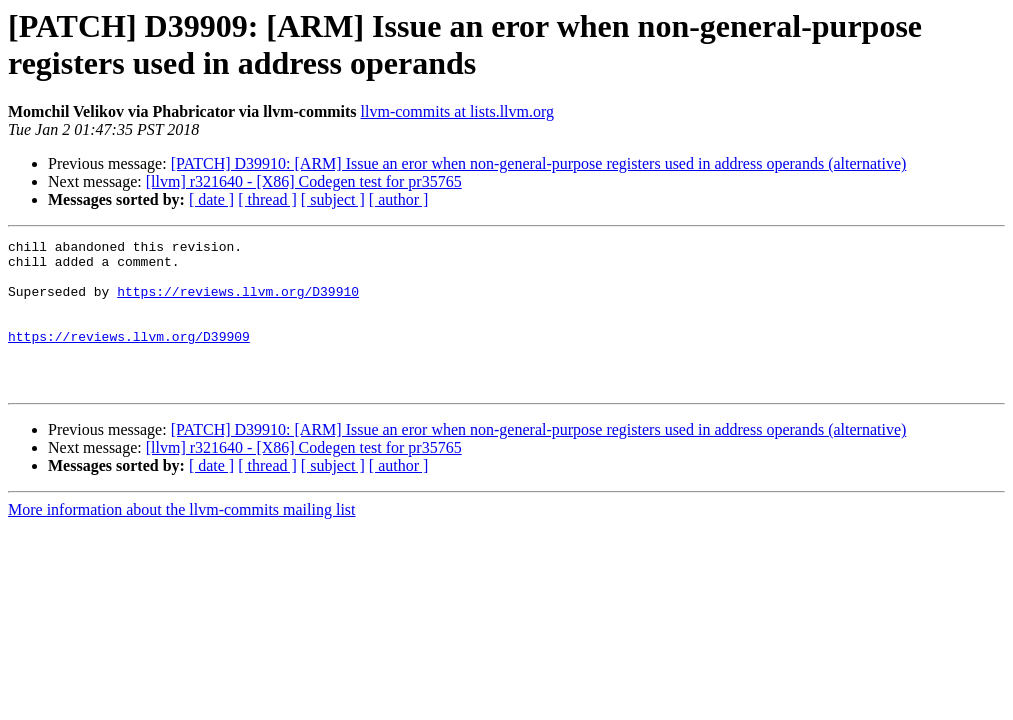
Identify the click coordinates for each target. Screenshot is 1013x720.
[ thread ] (267, 199)
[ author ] (399, 199)
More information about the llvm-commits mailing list (182, 539)
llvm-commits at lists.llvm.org (457, 111)
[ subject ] (333, 199)
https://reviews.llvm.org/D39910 (238, 303)
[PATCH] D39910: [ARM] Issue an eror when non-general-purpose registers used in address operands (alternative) (539, 163)
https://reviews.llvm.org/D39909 (129, 357)
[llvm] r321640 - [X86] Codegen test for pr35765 (304, 181)
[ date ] (211, 199)
